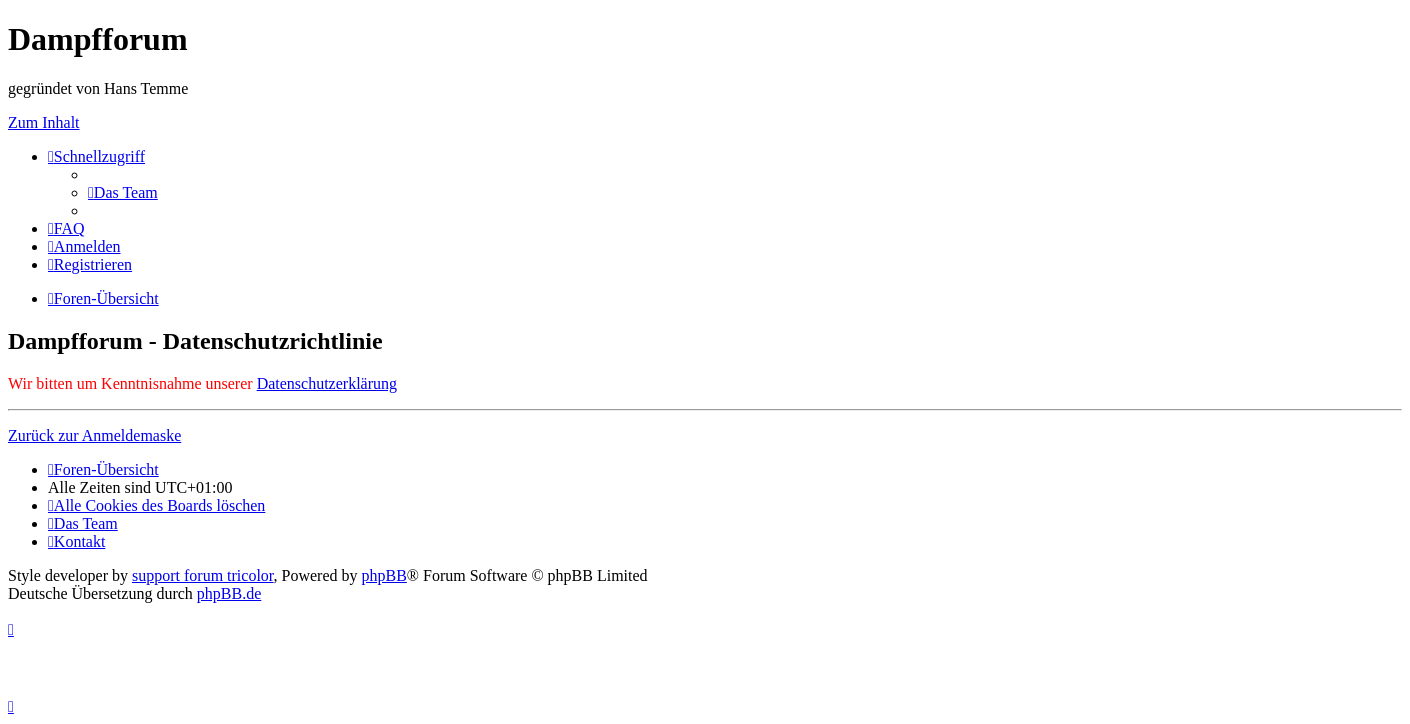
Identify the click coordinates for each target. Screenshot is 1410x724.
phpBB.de (229, 593)
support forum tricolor (203, 575)
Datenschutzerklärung (327, 383)
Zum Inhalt (44, 122)
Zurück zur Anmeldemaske (94, 435)
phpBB (384, 575)
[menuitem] (123, 192)
